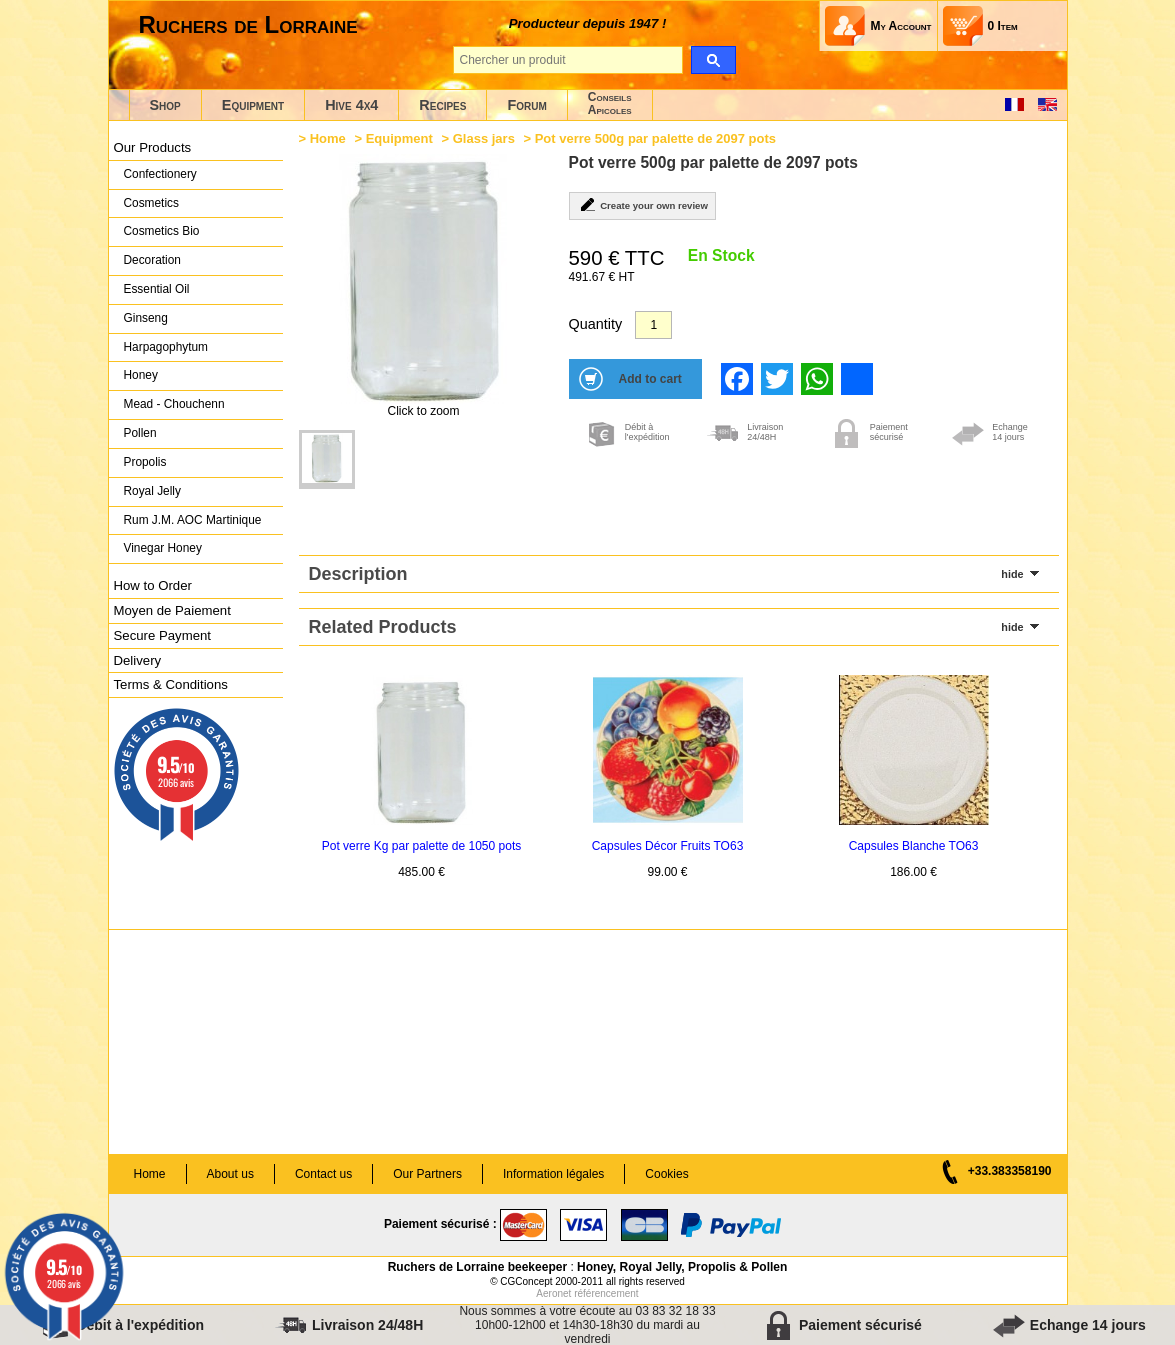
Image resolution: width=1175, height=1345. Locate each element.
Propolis (145, 462)
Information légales (553, 1174)
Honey (141, 375)
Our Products (153, 147)
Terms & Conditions (171, 684)
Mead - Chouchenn (174, 404)
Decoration (152, 260)
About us (230, 1174)
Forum (526, 105)
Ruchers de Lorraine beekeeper (477, 1267)
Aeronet (553, 1293)
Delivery (138, 660)
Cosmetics (151, 203)
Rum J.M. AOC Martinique (193, 520)
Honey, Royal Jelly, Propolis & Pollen (682, 1267)
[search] (713, 60)
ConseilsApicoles (610, 103)
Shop (165, 105)
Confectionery (160, 174)
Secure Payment (163, 635)
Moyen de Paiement (172, 610)
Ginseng (146, 318)
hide (1012, 574)
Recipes (442, 105)
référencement (606, 1293)
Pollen (140, 433)
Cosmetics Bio (162, 231)
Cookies (666, 1174)
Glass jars (484, 138)
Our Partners (427, 1174)
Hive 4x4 (351, 105)
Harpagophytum (166, 347)
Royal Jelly (152, 491)
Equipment (253, 105)
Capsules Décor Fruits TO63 (668, 846)
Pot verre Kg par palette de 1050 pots (421, 846)
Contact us (323, 1174)
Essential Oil (157, 289)
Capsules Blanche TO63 (914, 846)
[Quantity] (653, 325)
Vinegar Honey (163, 548)
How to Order (153, 585)
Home (328, 138)
